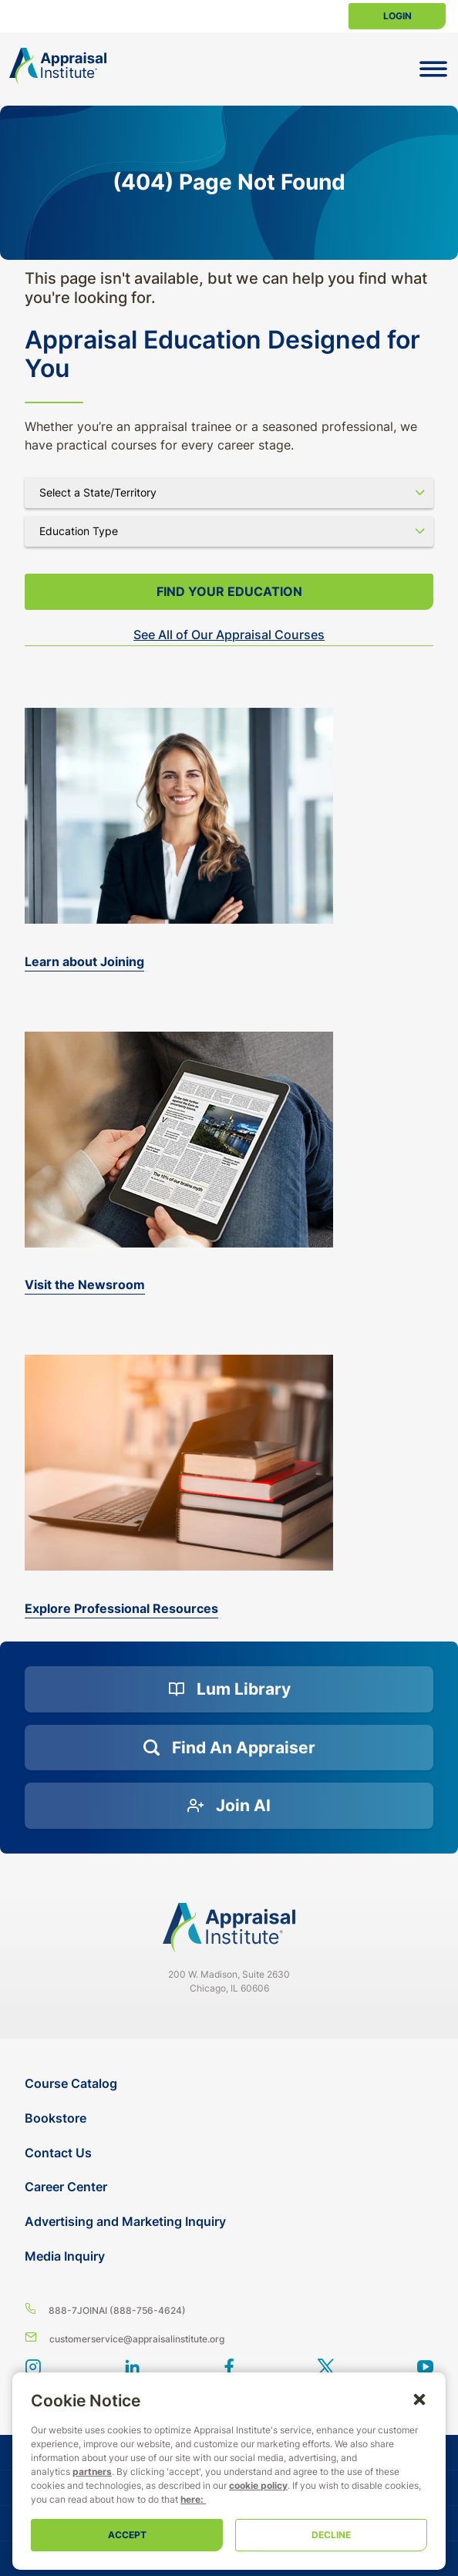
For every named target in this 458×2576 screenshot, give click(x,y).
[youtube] (425, 2369)
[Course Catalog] (230, 2083)
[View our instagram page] (33, 2369)
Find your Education (229, 591)
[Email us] (229, 2338)
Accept (127, 2535)
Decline (331, 2535)
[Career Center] (230, 2187)
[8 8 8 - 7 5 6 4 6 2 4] (229, 2310)
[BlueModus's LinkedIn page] (132, 2369)
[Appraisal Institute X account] (326, 2369)
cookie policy (258, 2485)
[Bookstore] (230, 2118)
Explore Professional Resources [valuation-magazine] (121, 1608)
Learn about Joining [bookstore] (84, 961)
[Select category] (229, 531)
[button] (419, 2398)
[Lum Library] (229, 1689)
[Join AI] (229, 1806)
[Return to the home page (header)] (57, 66)
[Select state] (229, 492)
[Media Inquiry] (230, 2256)
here (190, 2499)
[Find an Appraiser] (229, 1748)
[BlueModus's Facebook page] (229, 2369)
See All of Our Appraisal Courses (229, 634)
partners (92, 2471)
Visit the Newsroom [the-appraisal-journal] (85, 1284)
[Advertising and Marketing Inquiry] (230, 2221)
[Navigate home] (229, 1927)
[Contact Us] (230, 2153)
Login (397, 16)
